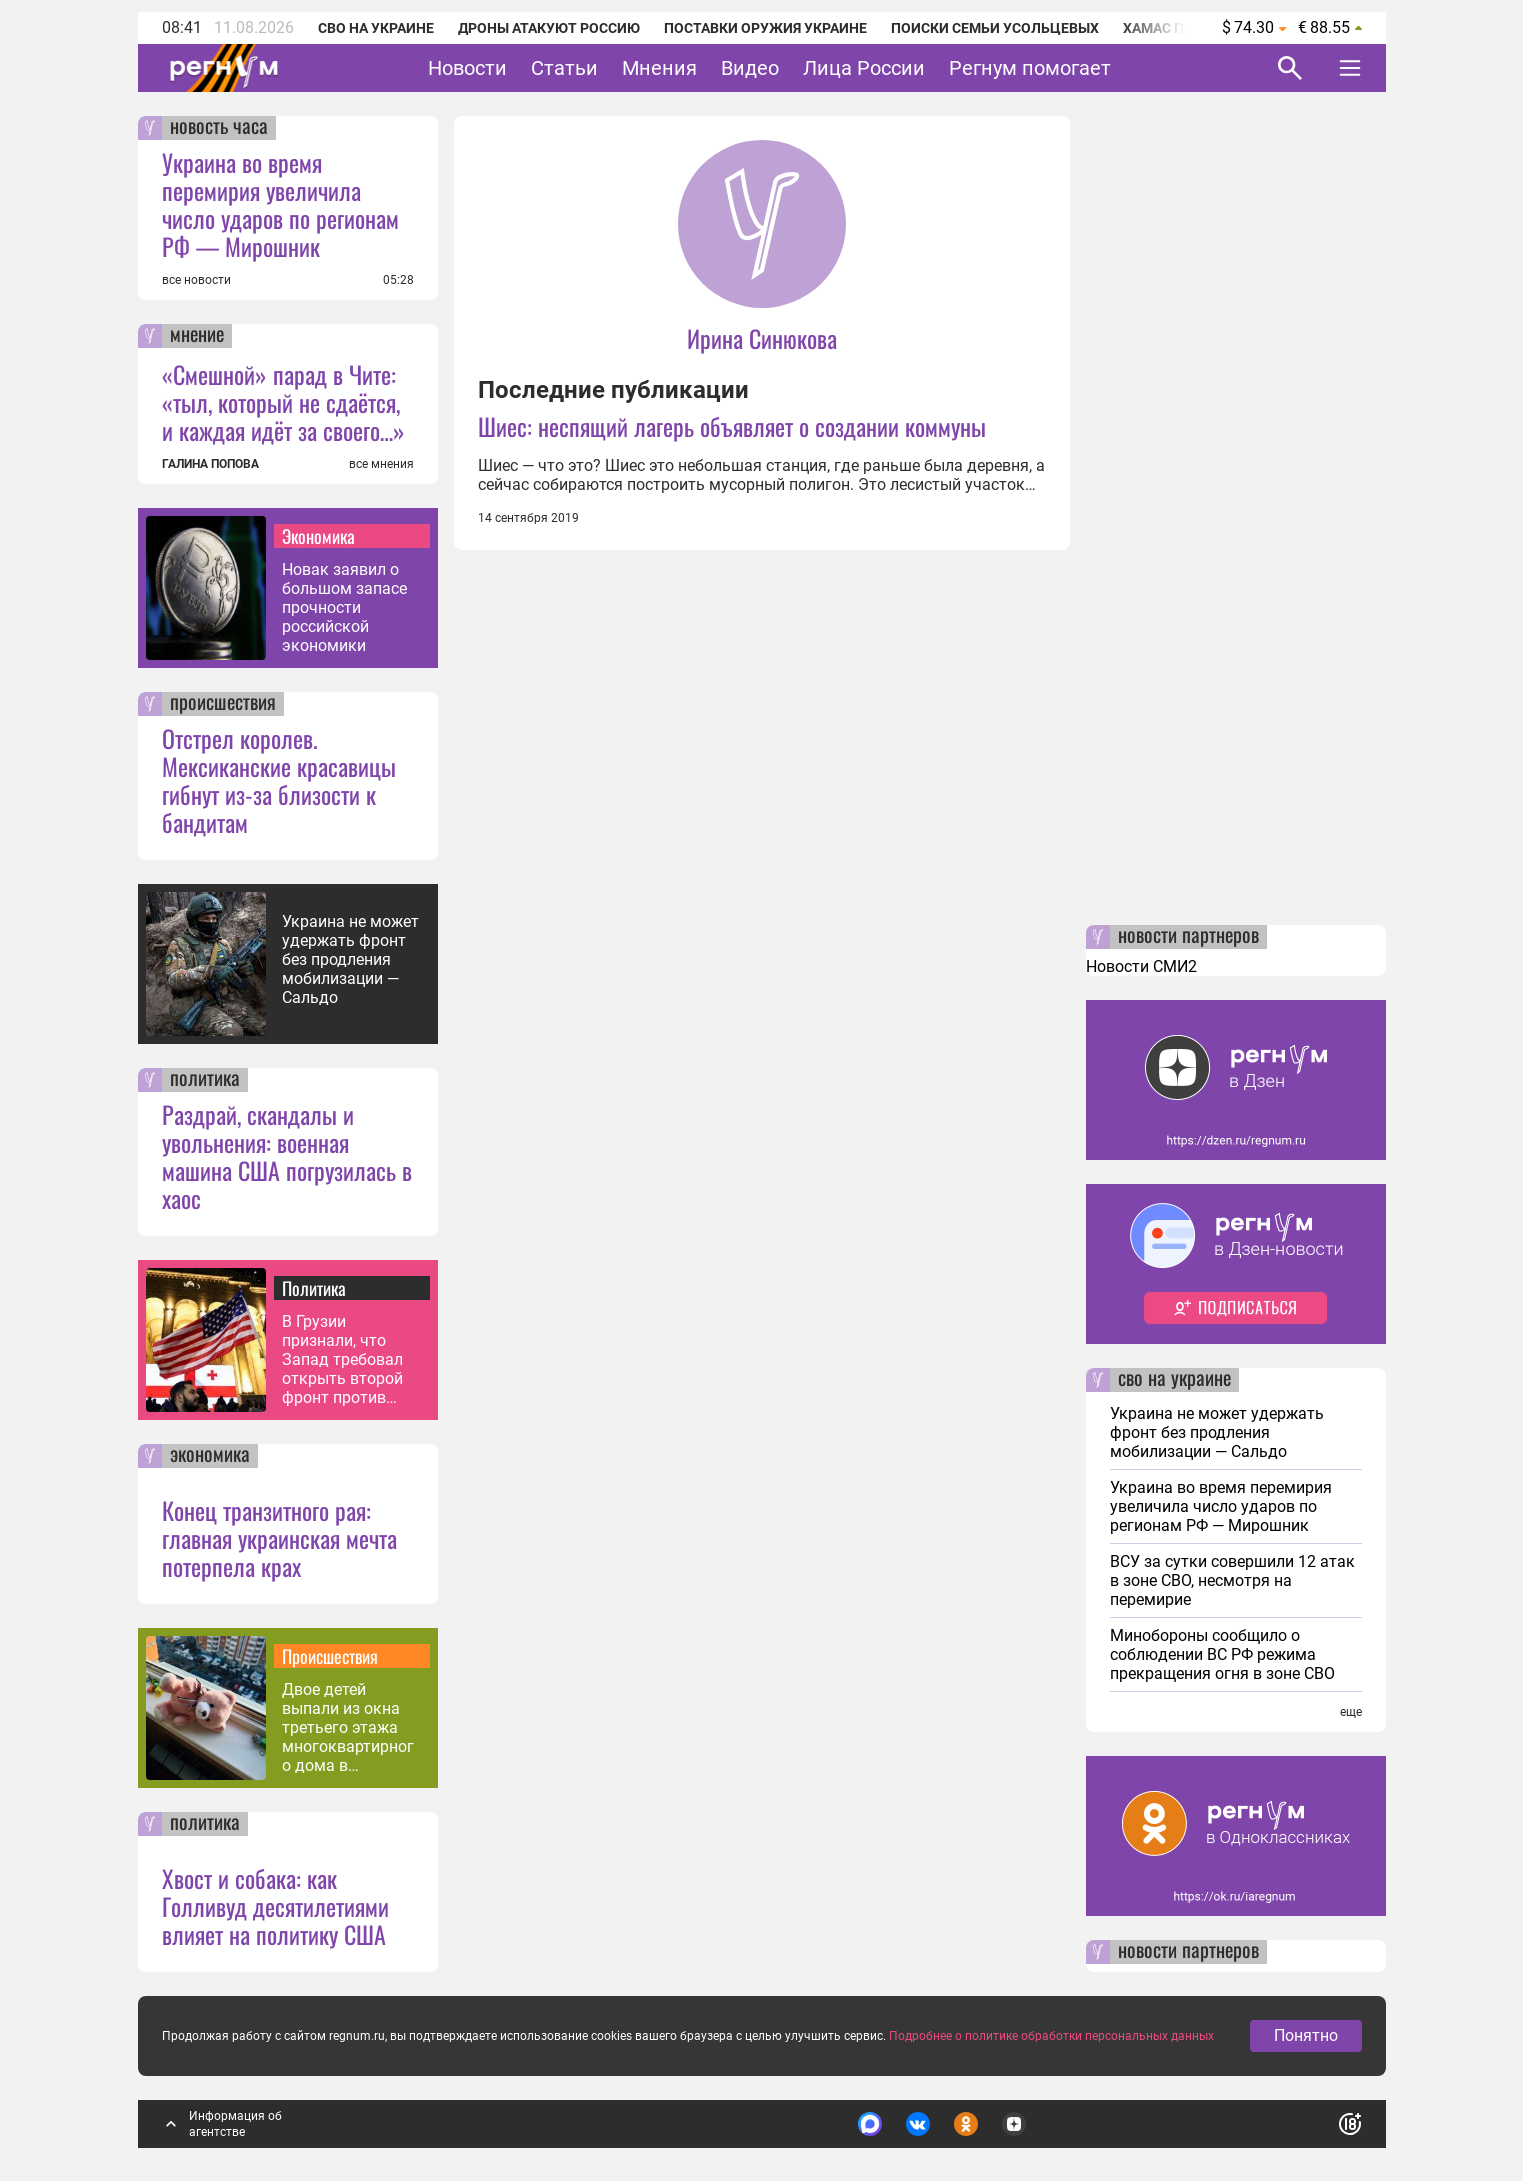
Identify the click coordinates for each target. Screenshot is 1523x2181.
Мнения (659, 68)
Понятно (1306, 2043)
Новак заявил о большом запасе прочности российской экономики (344, 607)
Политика (314, 1288)
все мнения (381, 464)
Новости (467, 68)
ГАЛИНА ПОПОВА (210, 464)
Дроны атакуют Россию (549, 28)
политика (205, 1080)
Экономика (318, 536)
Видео (750, 68)
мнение (197, 336)
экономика (210, 1456)
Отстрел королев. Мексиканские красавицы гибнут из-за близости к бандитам (279, 780)
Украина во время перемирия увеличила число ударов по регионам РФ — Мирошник (280, 204)
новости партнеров (1188, 937)
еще (1351, 1712)
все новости (196, 280)
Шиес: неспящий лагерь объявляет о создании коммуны (732, 426)
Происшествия (330, 1656)
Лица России (864, 68)
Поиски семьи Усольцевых (995, 28)
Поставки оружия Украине (765, 28)
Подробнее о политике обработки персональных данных (1051, 2044)
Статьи (564, 68)
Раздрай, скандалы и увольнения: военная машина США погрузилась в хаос (287, 1156)
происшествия (223, 704)
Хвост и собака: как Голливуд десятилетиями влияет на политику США (275, 1906)
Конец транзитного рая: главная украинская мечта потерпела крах (279, 1538)
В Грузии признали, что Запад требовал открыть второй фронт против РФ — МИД (342, 1359)
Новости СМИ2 (1141, 966)
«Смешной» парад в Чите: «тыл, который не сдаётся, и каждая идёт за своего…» (283, 402)
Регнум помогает (1030, 68)
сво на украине (1174, 1380)
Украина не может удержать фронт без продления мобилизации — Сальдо (350, 959)
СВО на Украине (376, 28)
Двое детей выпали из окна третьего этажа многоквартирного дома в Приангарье (348, 1727)
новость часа (219, 128)
